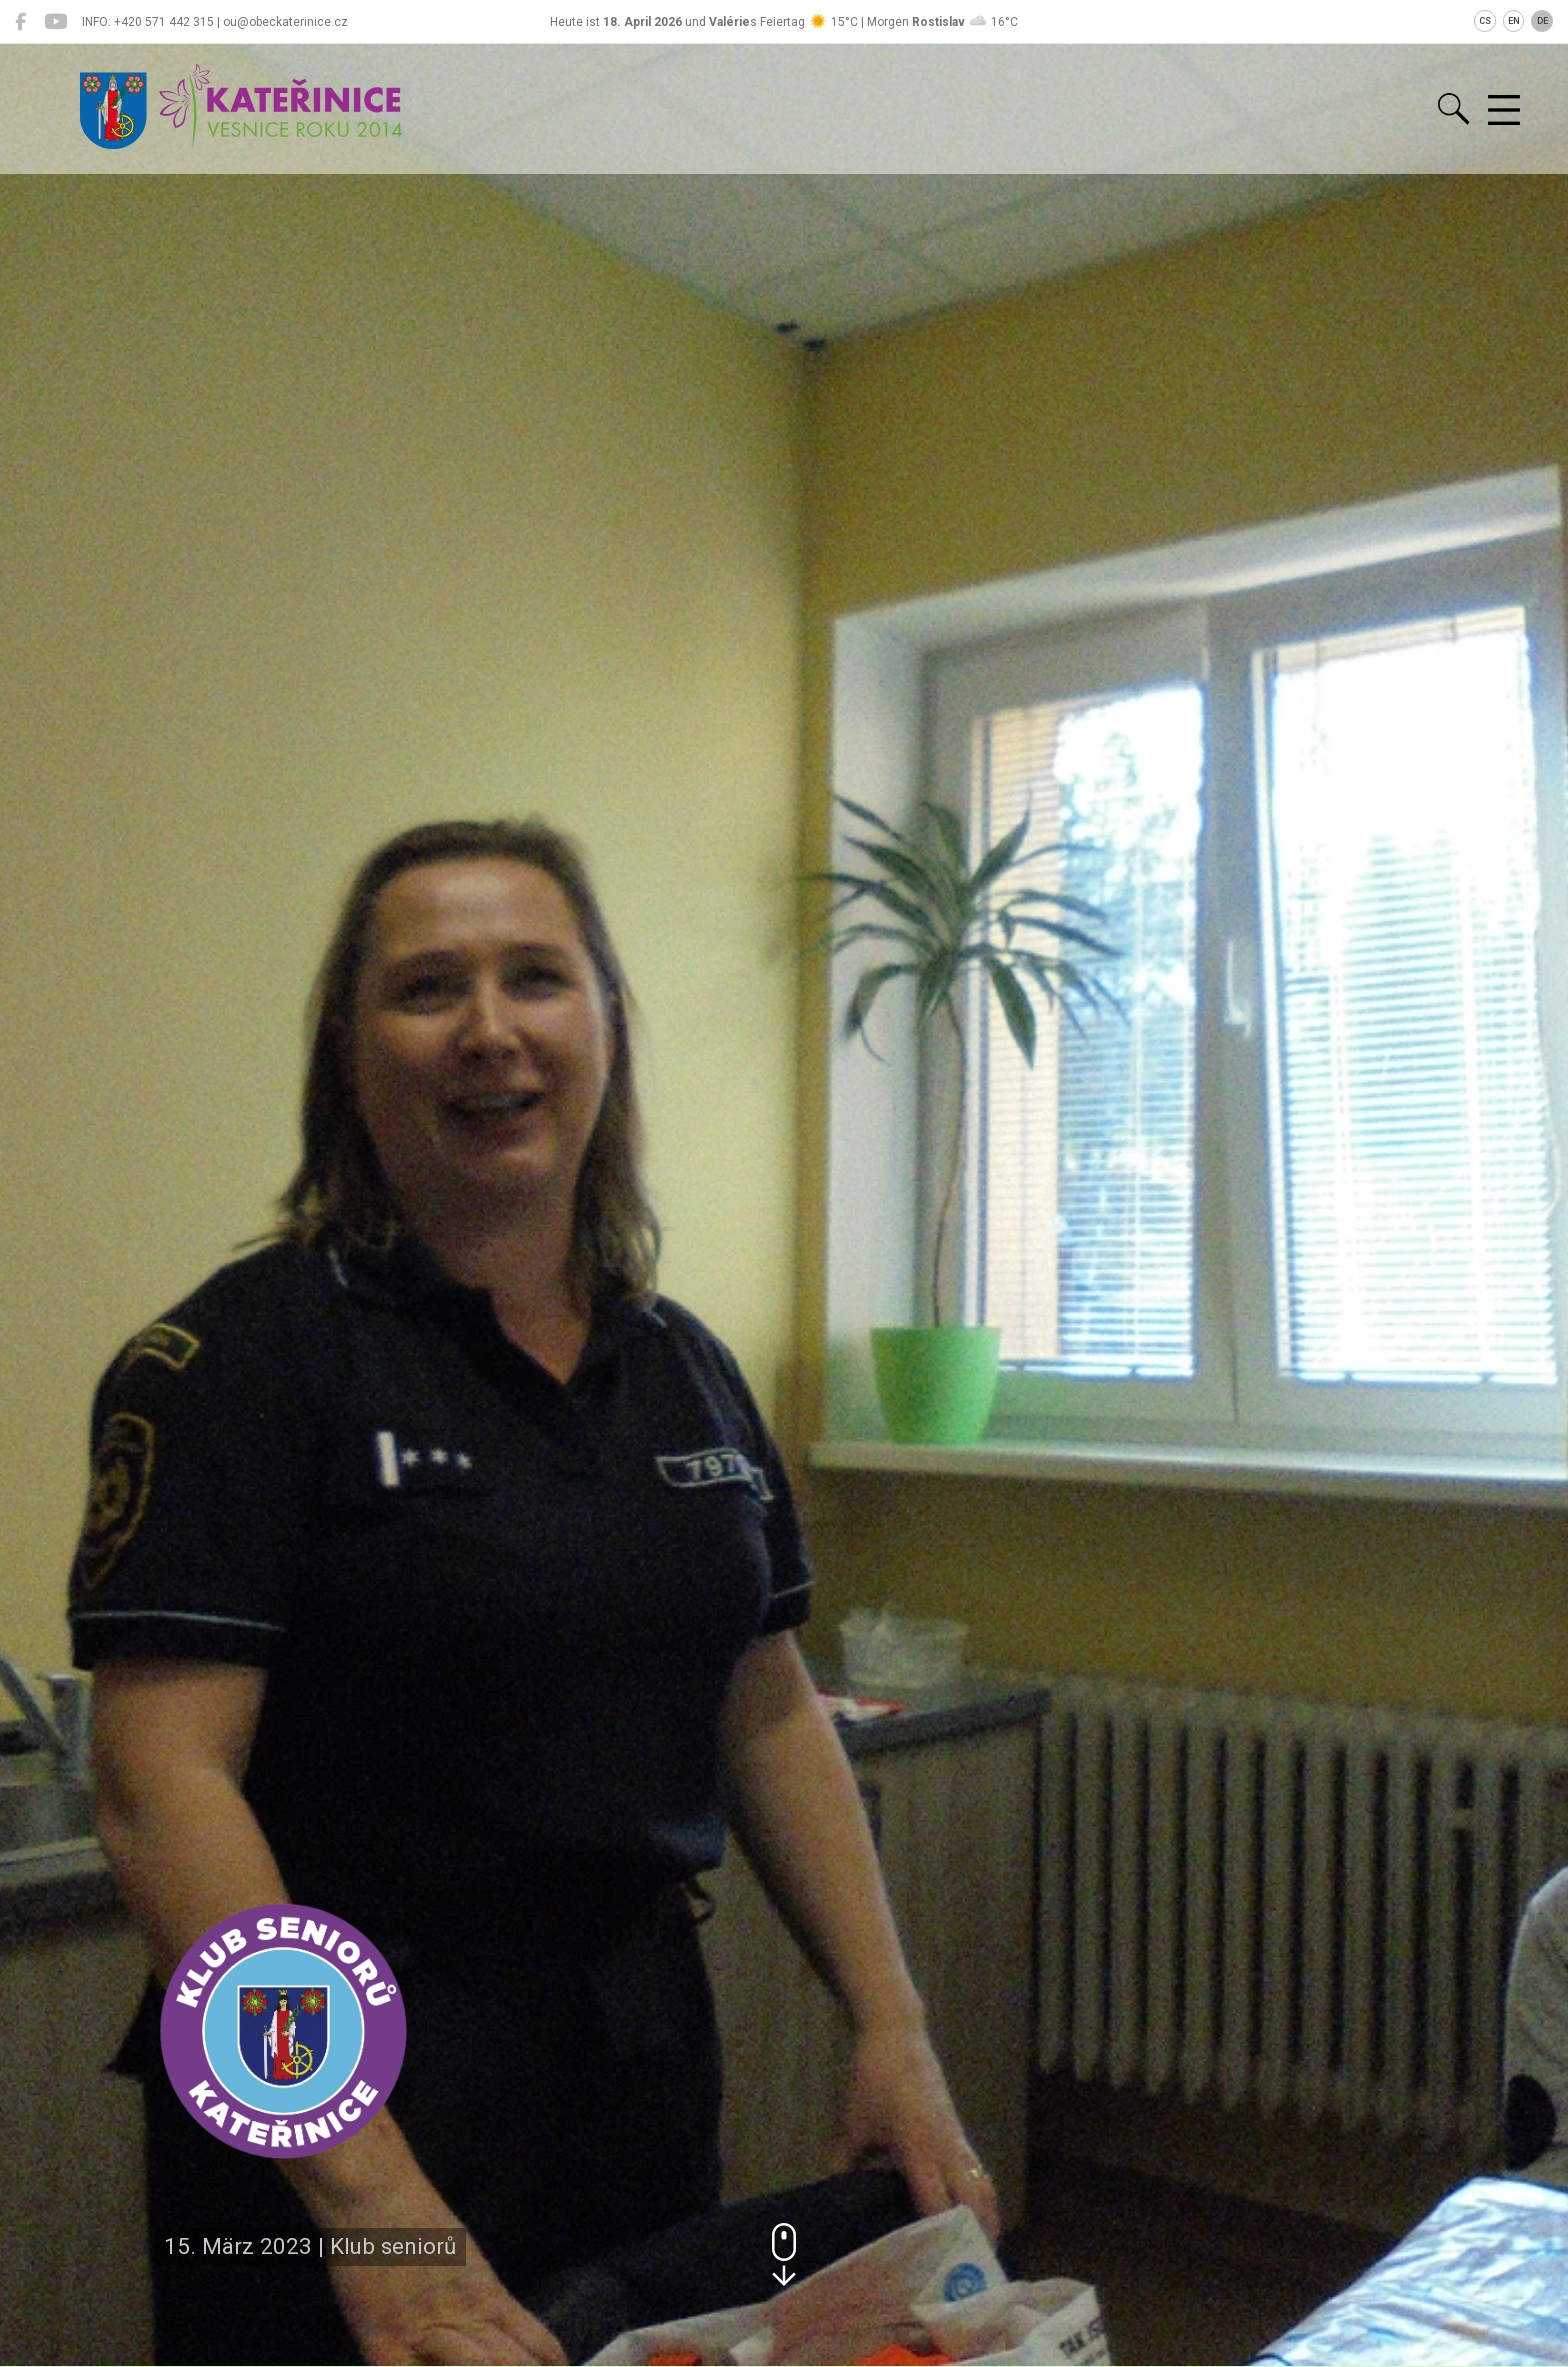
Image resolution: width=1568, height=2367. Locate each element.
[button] (784, 2254)
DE (1542, 21)
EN (1514, 21)
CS (1485, 21)
